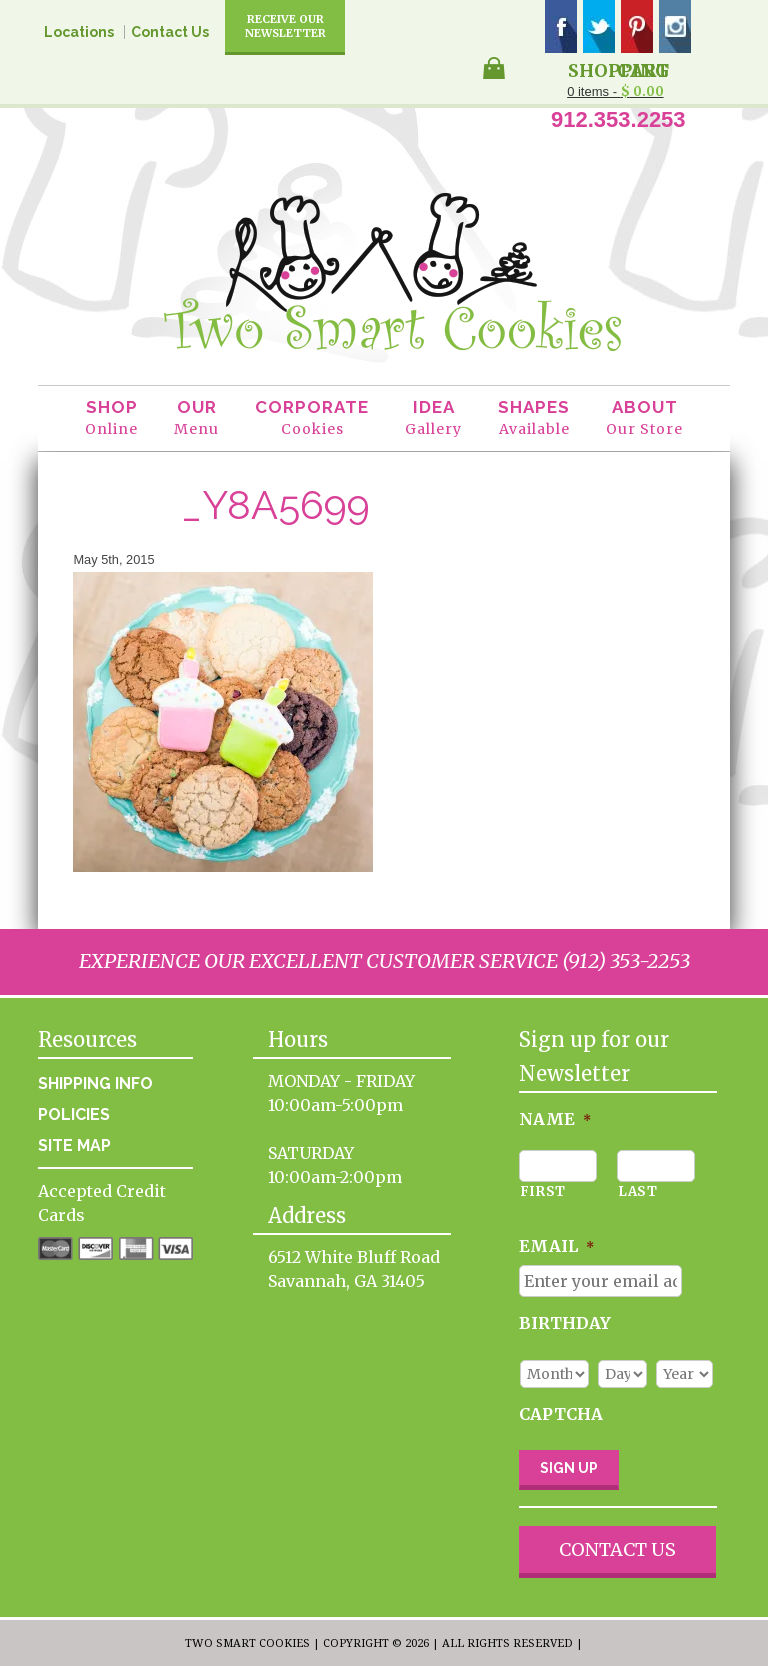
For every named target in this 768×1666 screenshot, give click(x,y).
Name (555, 1119)
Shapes (534, 418)
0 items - (615, 91)
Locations (79, 32)
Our (196, 418)
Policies (74, 1114)
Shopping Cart (618, 69)
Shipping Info (95, 1083)
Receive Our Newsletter (285, 26)
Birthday (565, 1323)
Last (638, 1191)
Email (556, 1246)
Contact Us (170, 32)
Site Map (74, 1145)
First (543, 1191)
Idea (433, 418)
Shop (111, 418)
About (644, 418)
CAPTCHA (561, 1414)
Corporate (312, 418)
